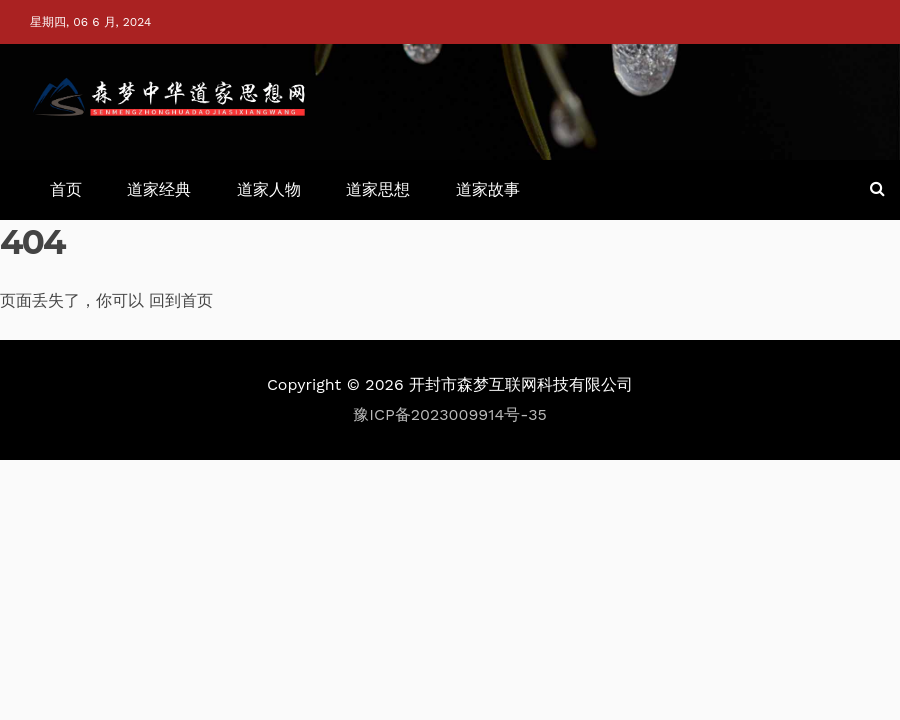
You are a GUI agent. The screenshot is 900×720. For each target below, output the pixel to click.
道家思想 (378, 189)
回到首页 (181, 300)
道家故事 (488, 189)
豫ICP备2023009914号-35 (450, 414)
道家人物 (269, 189)
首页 (66, 189)
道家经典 (159, 189)
